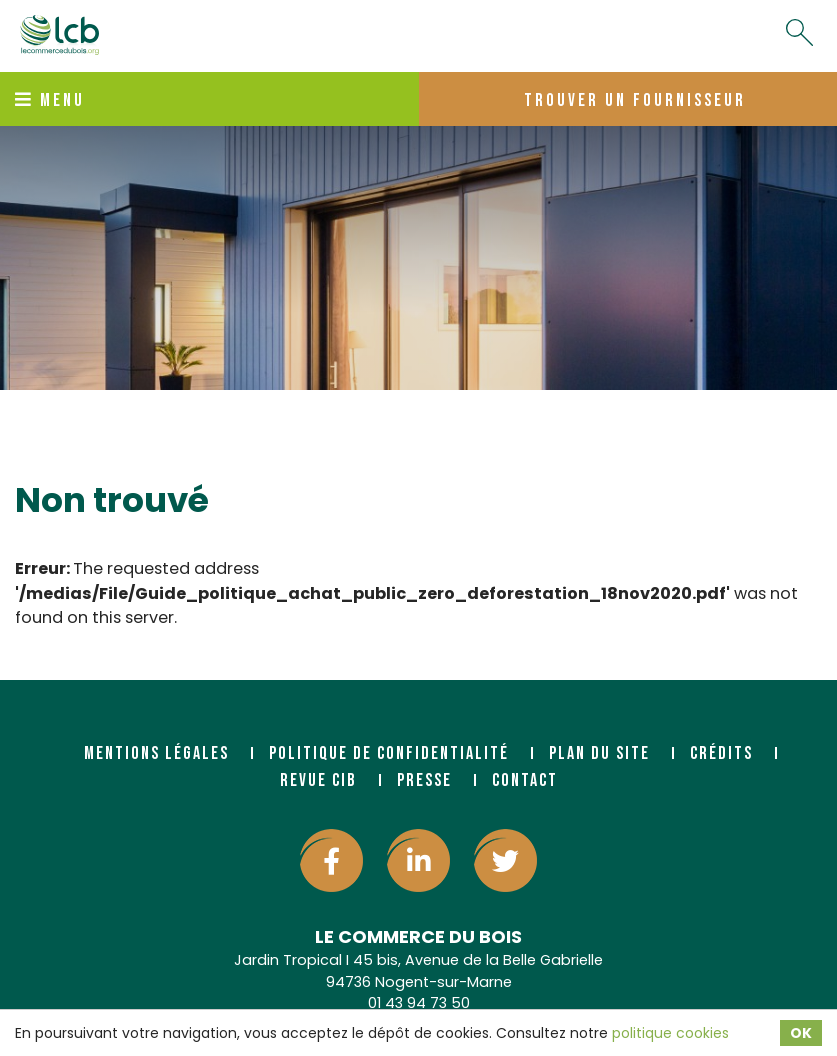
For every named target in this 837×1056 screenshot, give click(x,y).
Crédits (721, 753)
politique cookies (670, 1033)
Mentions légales (156, 753)
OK (801, 1033)
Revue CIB (318, 780)
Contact (525, 780)
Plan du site (599, 753)
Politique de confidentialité (389, 753)
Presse (424, 780)
